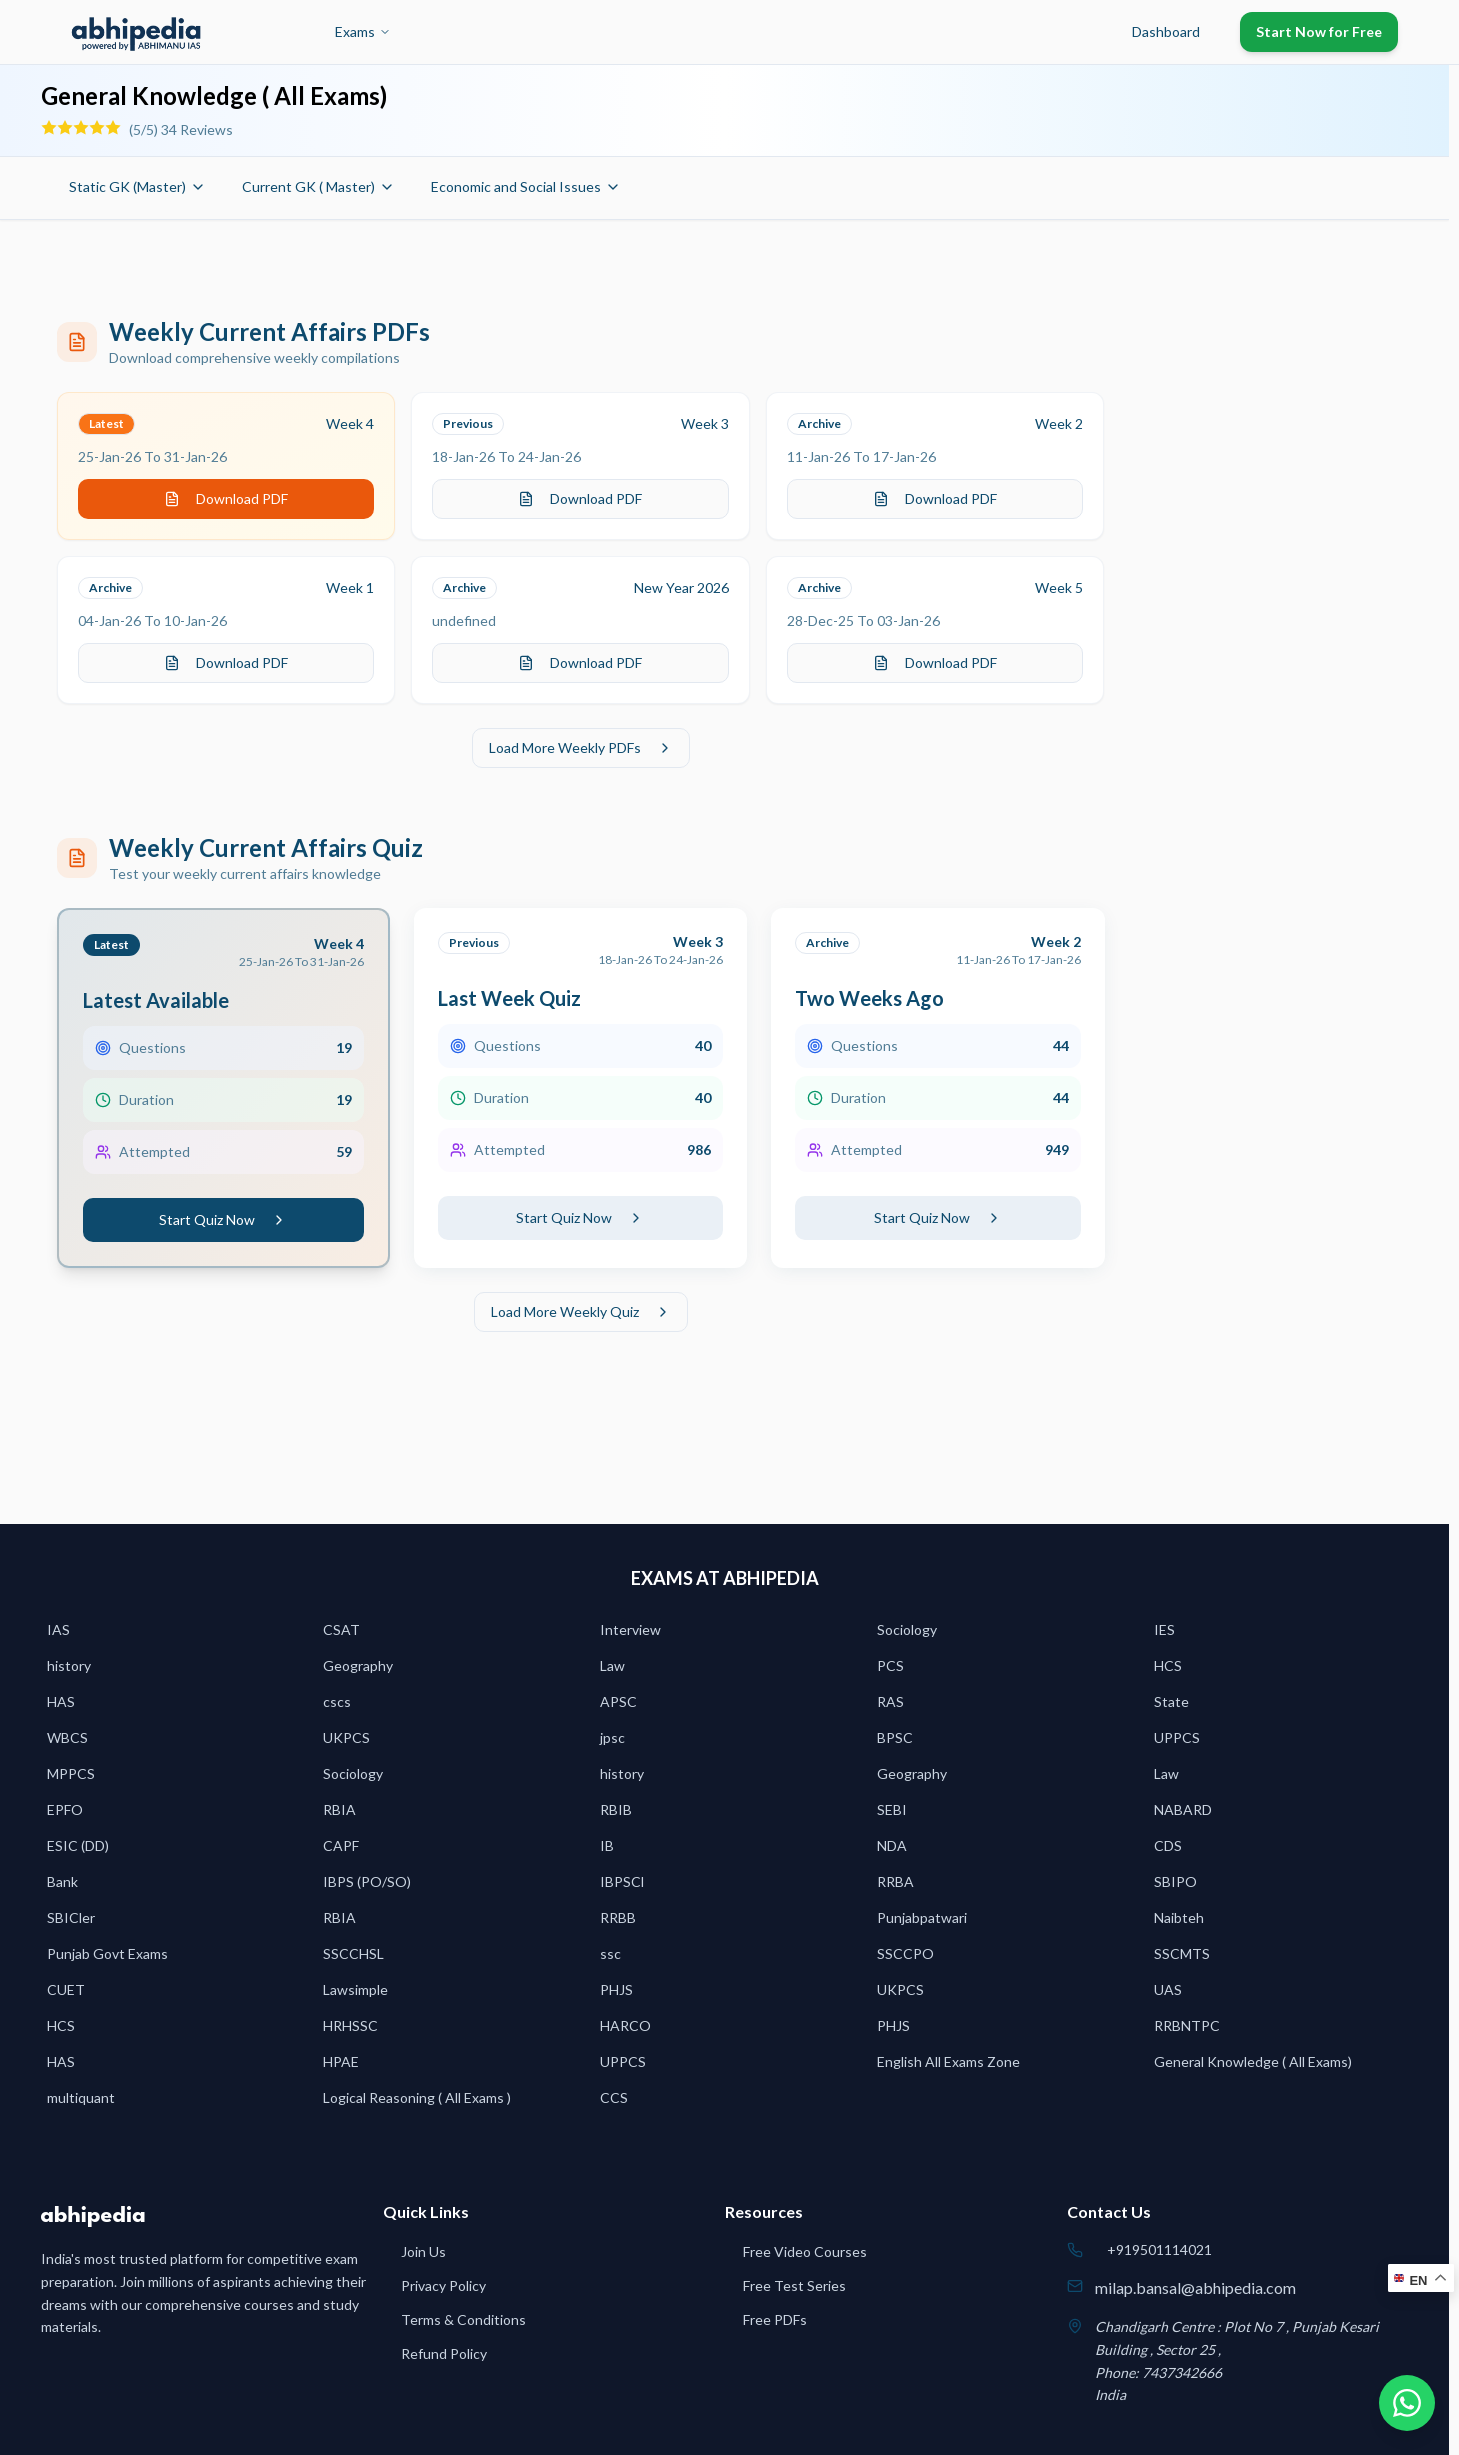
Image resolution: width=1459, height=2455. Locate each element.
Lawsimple (355, 1989)
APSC (618, 1701)
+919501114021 (1159, 2249)
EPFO (65, 1809)
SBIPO (1175, 1881)
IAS (58, 1629)
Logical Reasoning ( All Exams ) (417, 2097)
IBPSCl (622, 1881)
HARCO (625, 2025)
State (1171, 1701)
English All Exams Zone (948, 2061)
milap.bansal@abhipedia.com (1195, 2287)
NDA (892, 1845)
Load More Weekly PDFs (581, 747)
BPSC (895, 1737)
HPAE (341, 2061)
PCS (890, 1665)
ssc (610, 1953)
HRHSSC (350, 2025)
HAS (61, 1701)
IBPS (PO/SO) (367, 1881)
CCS (614, 2097)
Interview (630, 1629)
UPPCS (1177, 1737)
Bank (62, 1881)
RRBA (895, 1881)
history (69, 1665)
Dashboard (1166, 31)
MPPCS (71, 1773)
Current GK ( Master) (318, 186)
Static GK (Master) (137, 186)
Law (612, 1665)
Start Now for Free (1319, 31)
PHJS (616, 1989)
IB (607, 1845)
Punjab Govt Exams (107, 1953)
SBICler (71, 1917)
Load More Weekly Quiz (581, 1311)
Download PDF (226, 498)
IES (1164, 1629)
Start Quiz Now (223, 1219)
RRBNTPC (1187, 2025)
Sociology (907, 1629)
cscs (337, 1701)
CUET (66, 1989)
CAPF (341, 1845)
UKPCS (346, 1737)
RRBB (618, 1917)
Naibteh (1179, 1917)
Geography (358, 1665)
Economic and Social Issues (526, 186)
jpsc (612, 1737)
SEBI (892, 1809)
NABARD (1183, 1809)
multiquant (81, 2097)
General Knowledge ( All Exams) (1253, 2061)
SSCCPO (905, 1953)
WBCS (67, 1737)
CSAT (341, 1629)
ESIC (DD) (78, 1845)
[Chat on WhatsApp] (1407, 2403)
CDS (1168, 1845)
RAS (890, 1701)
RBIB (616, 1809)
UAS (1168, 1989)
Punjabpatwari (922, 1917)
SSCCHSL (353, 1953)
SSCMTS (1182, 1953)
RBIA (339, 1809)
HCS (1168, 1665)
